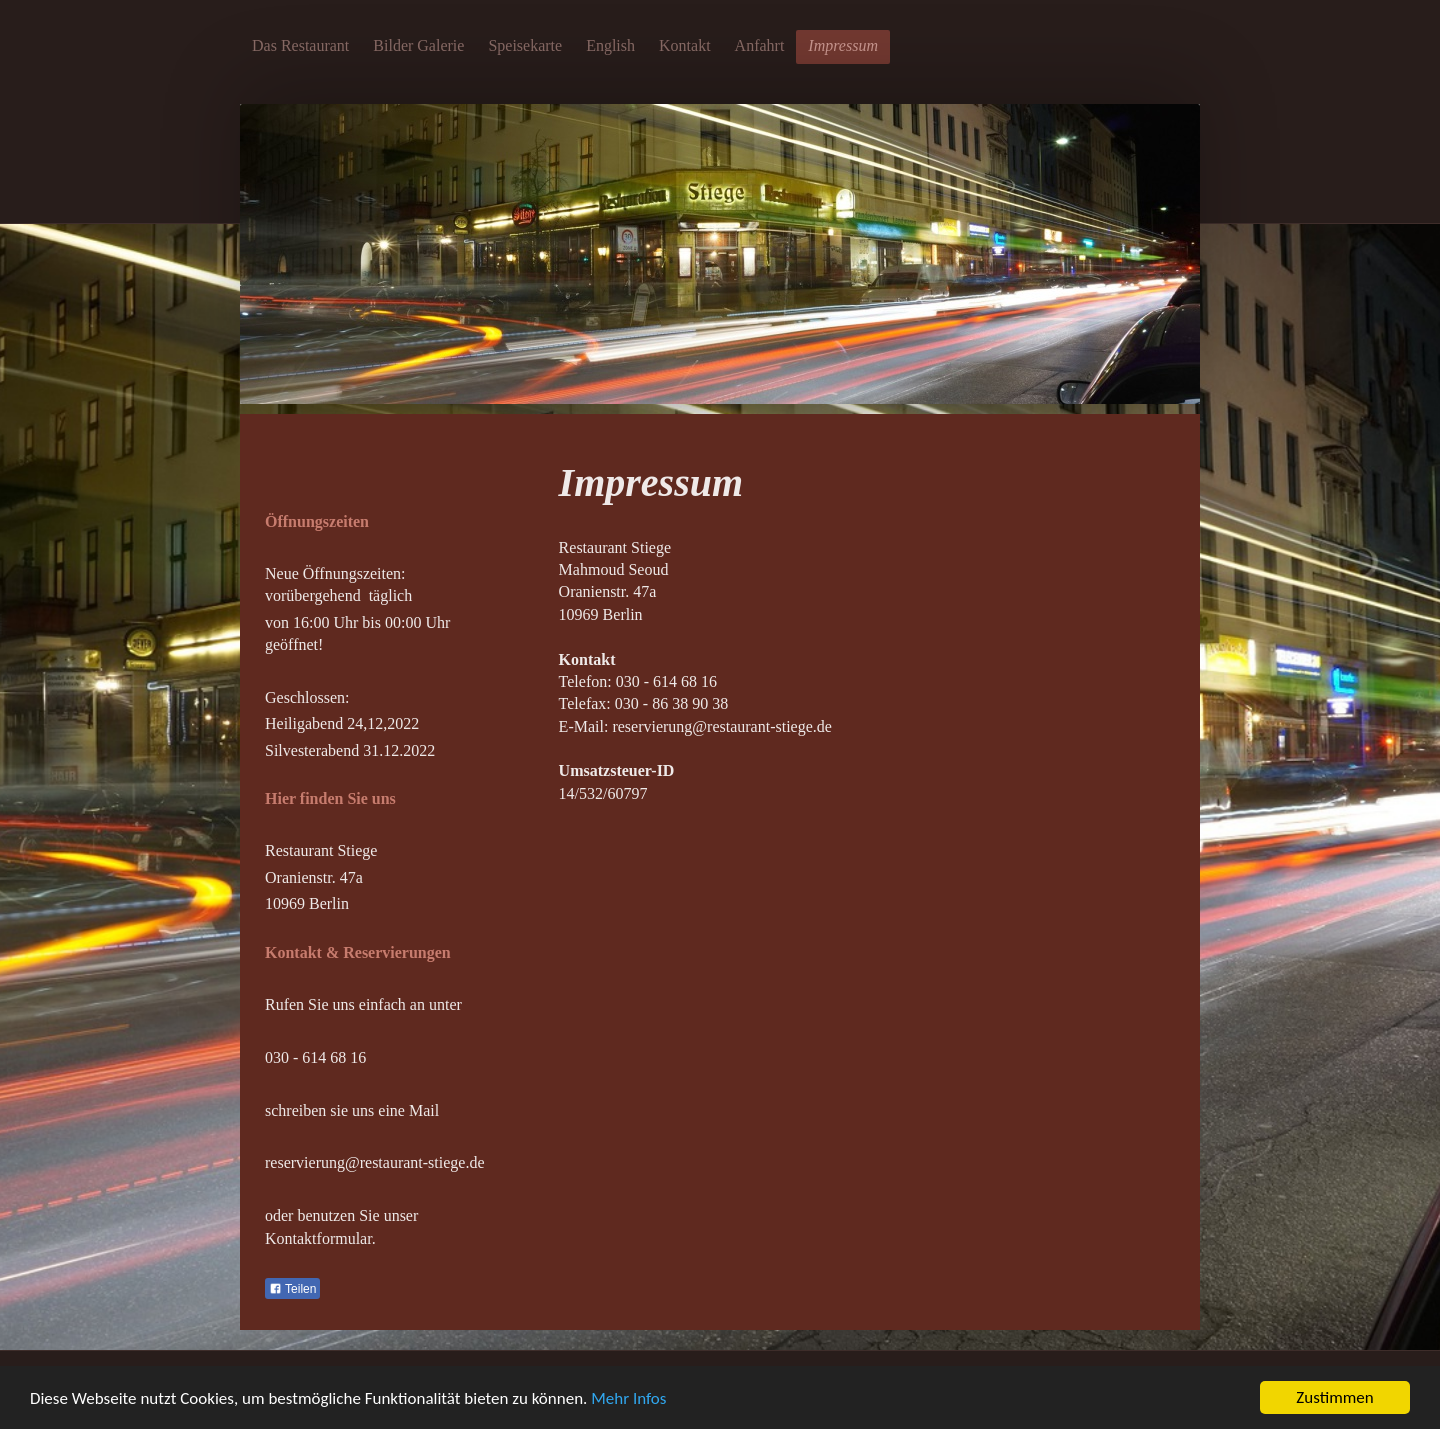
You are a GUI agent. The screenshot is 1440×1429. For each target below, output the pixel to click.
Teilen (292, 1289)
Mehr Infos (628, 1398)
